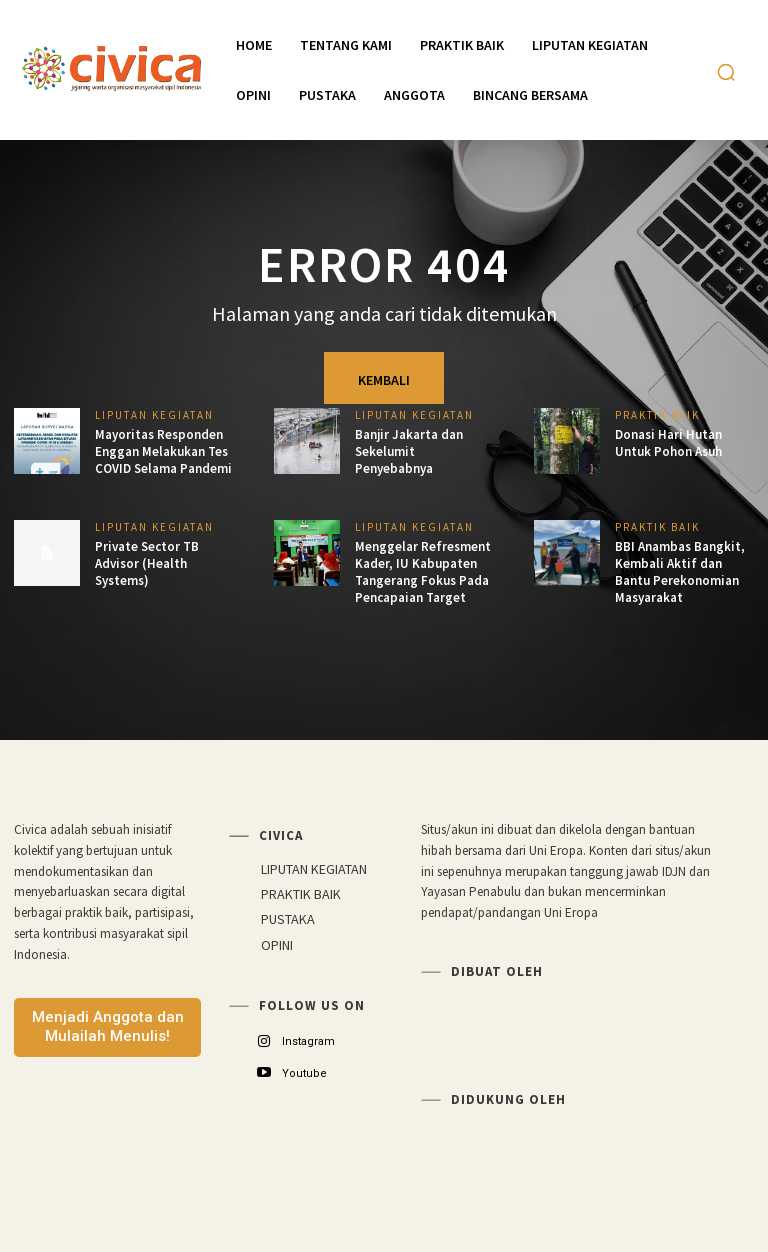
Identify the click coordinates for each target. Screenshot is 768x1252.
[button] (726, 72)
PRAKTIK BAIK (657, 415)
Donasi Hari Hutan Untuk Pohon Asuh (668, 443)
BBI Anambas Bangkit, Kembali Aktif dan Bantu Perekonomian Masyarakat (680, 572)
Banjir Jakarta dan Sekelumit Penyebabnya (409, 451)
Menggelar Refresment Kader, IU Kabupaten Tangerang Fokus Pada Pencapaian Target (423, 572)
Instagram (308, 1041)
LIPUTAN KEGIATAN (154, 415)
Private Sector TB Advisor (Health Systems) (147, 563)
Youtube (304, 1073)
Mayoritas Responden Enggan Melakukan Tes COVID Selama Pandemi (163, 451)
